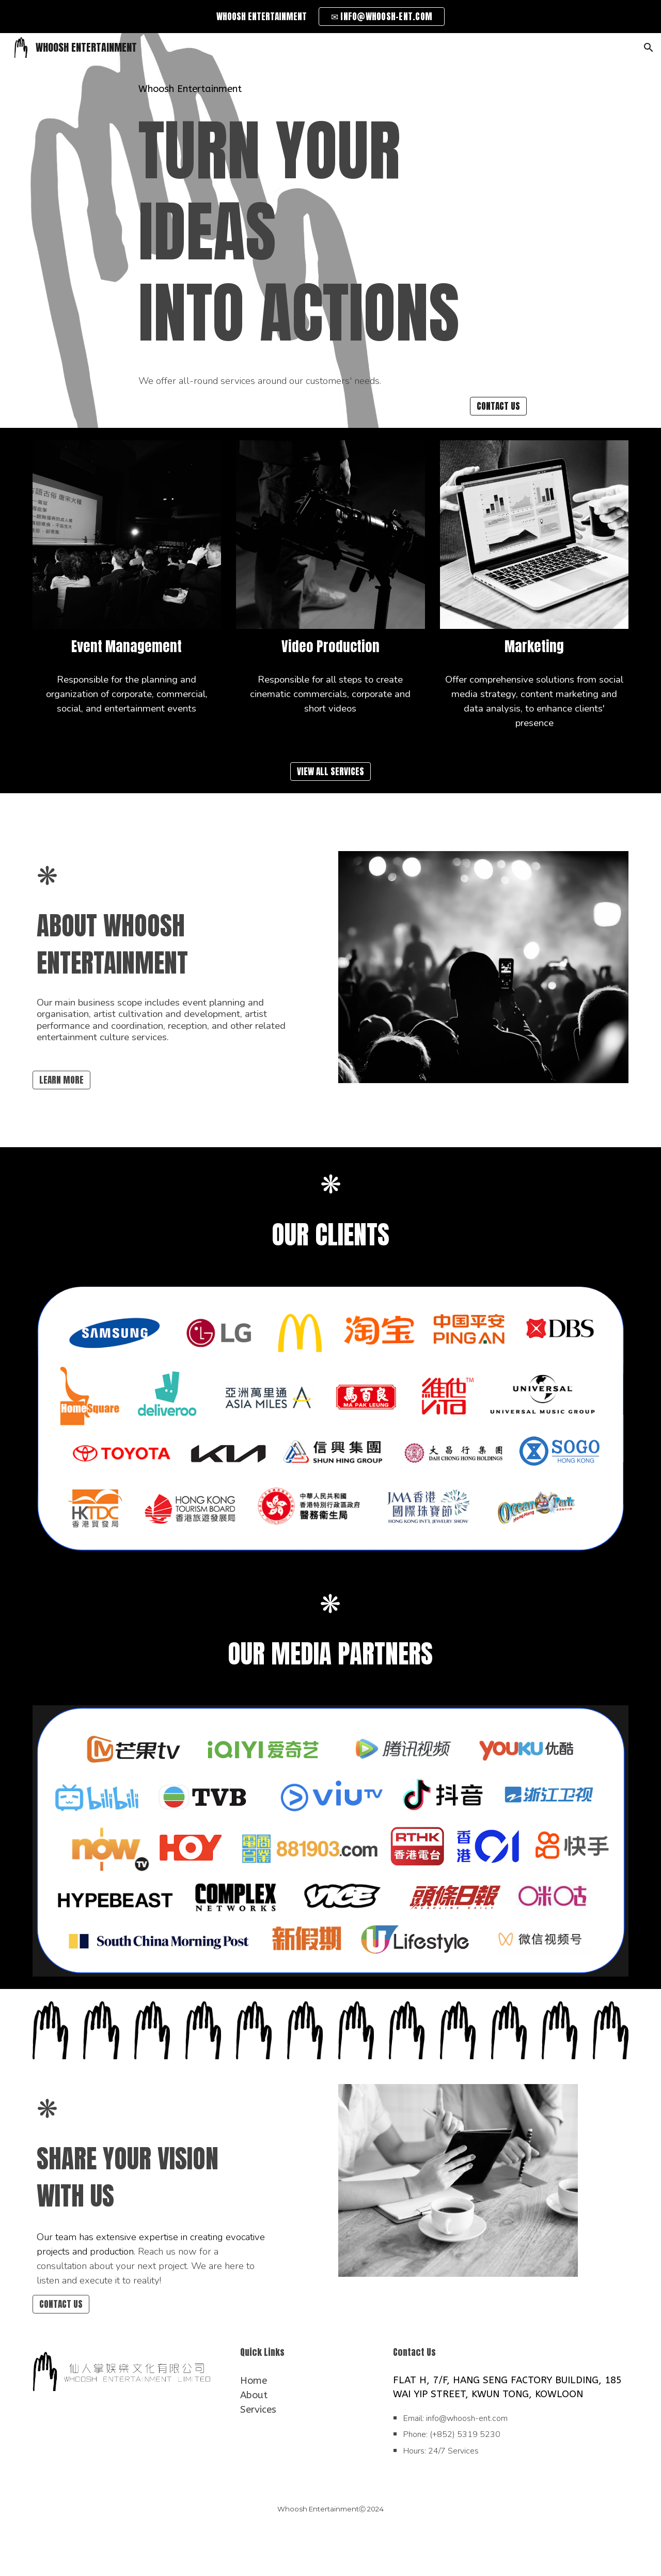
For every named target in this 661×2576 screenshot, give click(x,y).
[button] (648, 47)
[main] (330, 88)
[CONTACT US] (498, 406)
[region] (330, 16)
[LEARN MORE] (61, 1080)
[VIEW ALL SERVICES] (330, 771)
